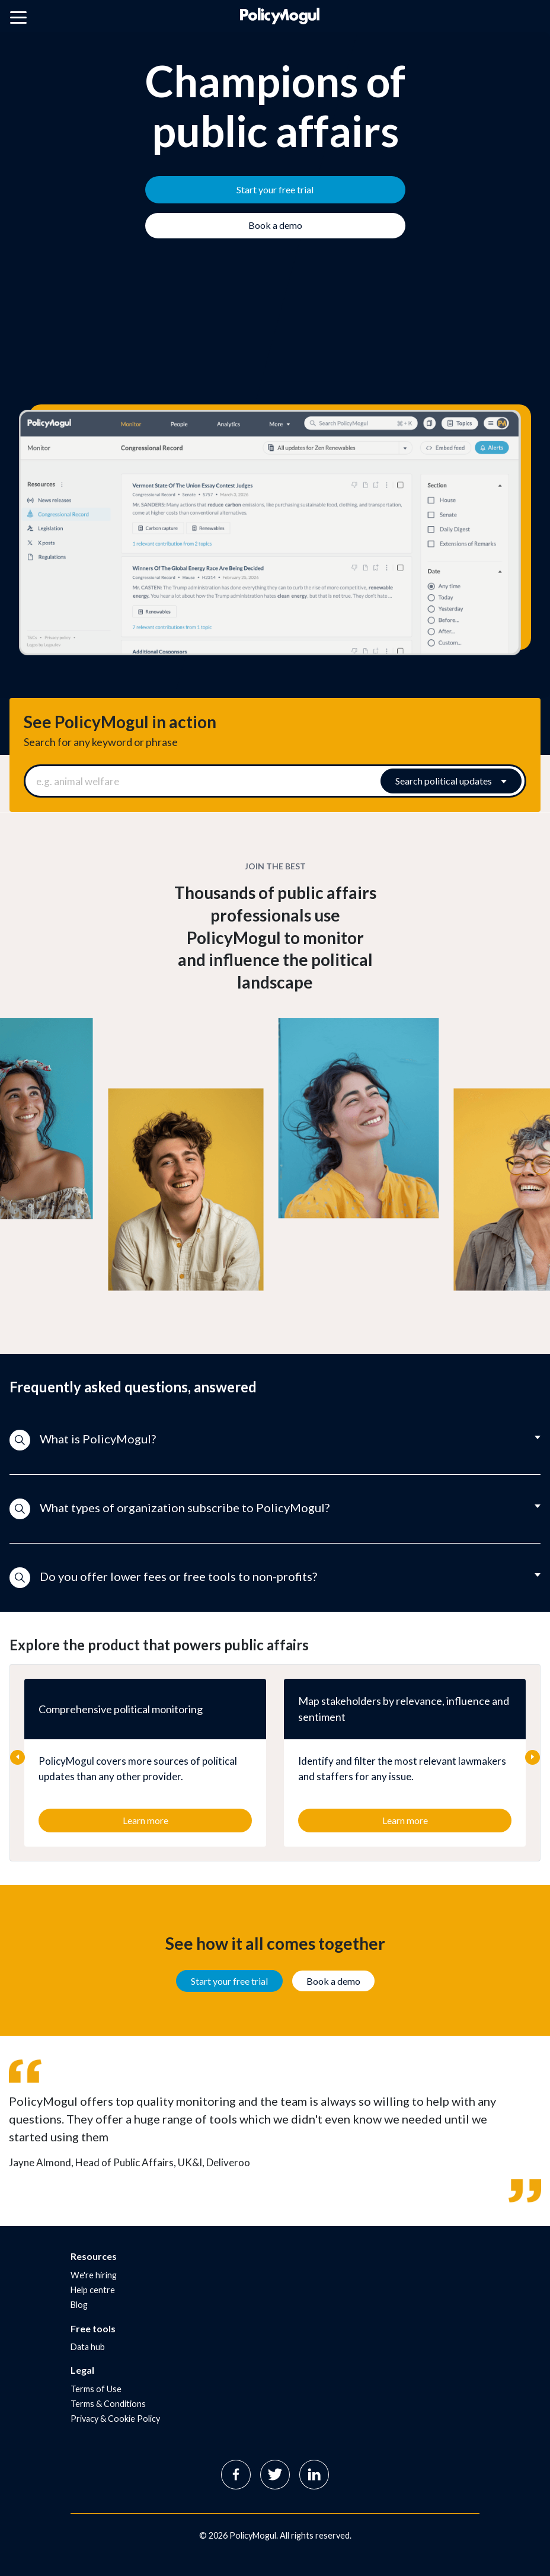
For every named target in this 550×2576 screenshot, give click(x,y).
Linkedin (314, 2474)
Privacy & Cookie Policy (115, 2419)
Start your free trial (229, 1981)
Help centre (93, 2290)
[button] (275, 1440)
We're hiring (94, 2275)
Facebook (236, 2474)
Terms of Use (96, 2389)
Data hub (88, 2347)
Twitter (275, 2474)
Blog (79, 2305)
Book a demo (333, 1981)
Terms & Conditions (108, 2404)
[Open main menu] (18, 19)
